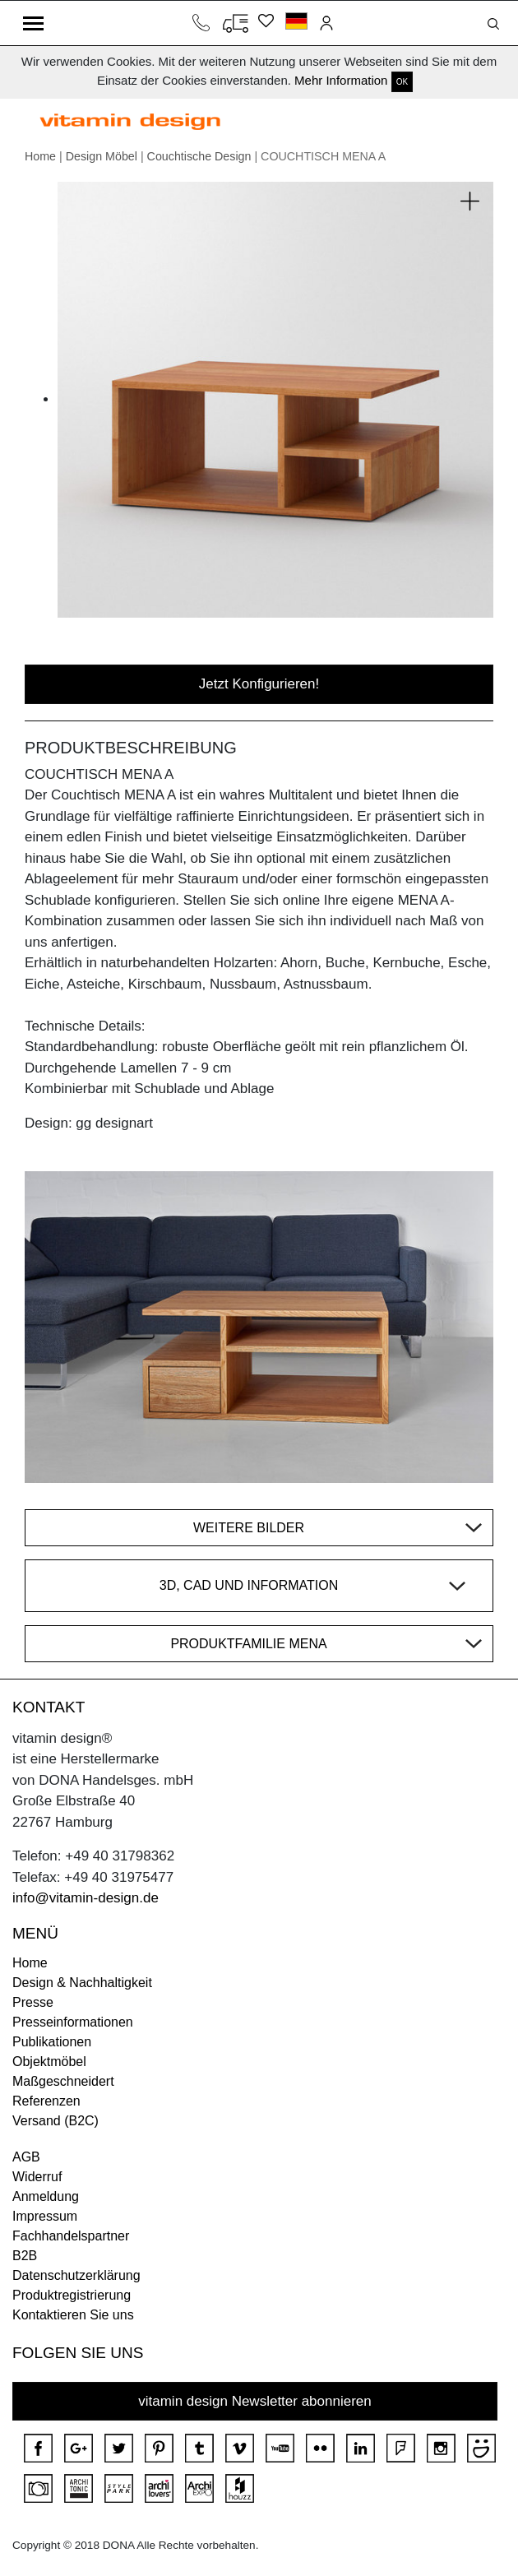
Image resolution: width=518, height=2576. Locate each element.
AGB (26, 2157)
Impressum (44, 2216)
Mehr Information (340, 80)
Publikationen (51, 2042)
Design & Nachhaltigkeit (82, 1983)
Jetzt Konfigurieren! (259, 684)
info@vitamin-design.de (85, 1898)
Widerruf (37, 2177)
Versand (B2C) (55, 2121)
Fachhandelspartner (70, 2236)
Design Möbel (101, 156)
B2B (24, 2256)
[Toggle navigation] (33, 23)
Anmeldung (45, 2196)
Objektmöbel (49, 2062)
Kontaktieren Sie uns (73, 2315)
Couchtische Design (199, 156)
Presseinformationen (72, 2022)
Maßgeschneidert (63, 2081)
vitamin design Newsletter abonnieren (255, 2401)
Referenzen (46, 2101)
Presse (32, 2002)
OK (402, 81)
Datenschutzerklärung (76, 2275)
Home (40, 156)
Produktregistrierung (71, 2295)
